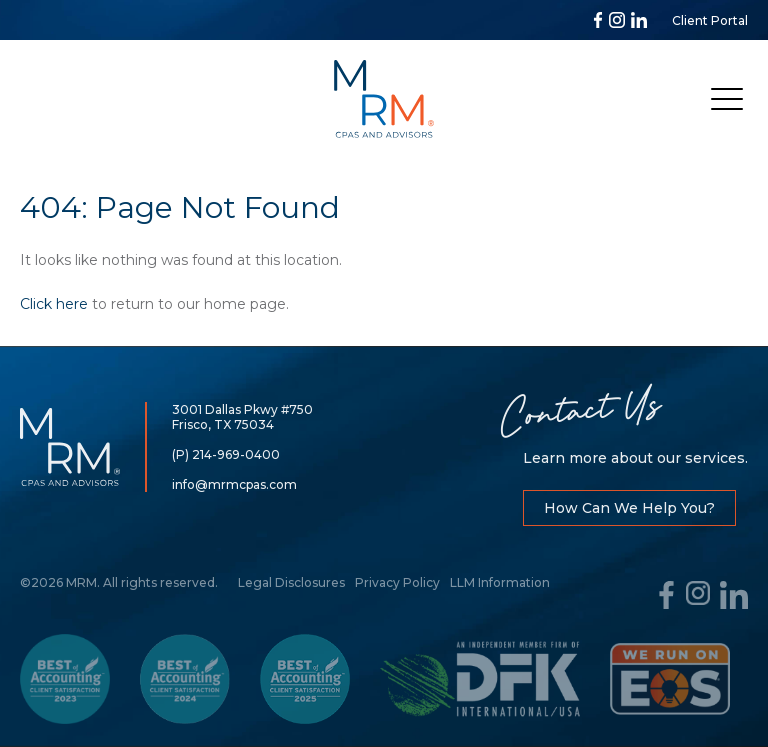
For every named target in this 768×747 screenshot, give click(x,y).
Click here (54, 304)
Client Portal (710, 20)
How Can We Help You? (629, 508)
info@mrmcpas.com (234, 484)
